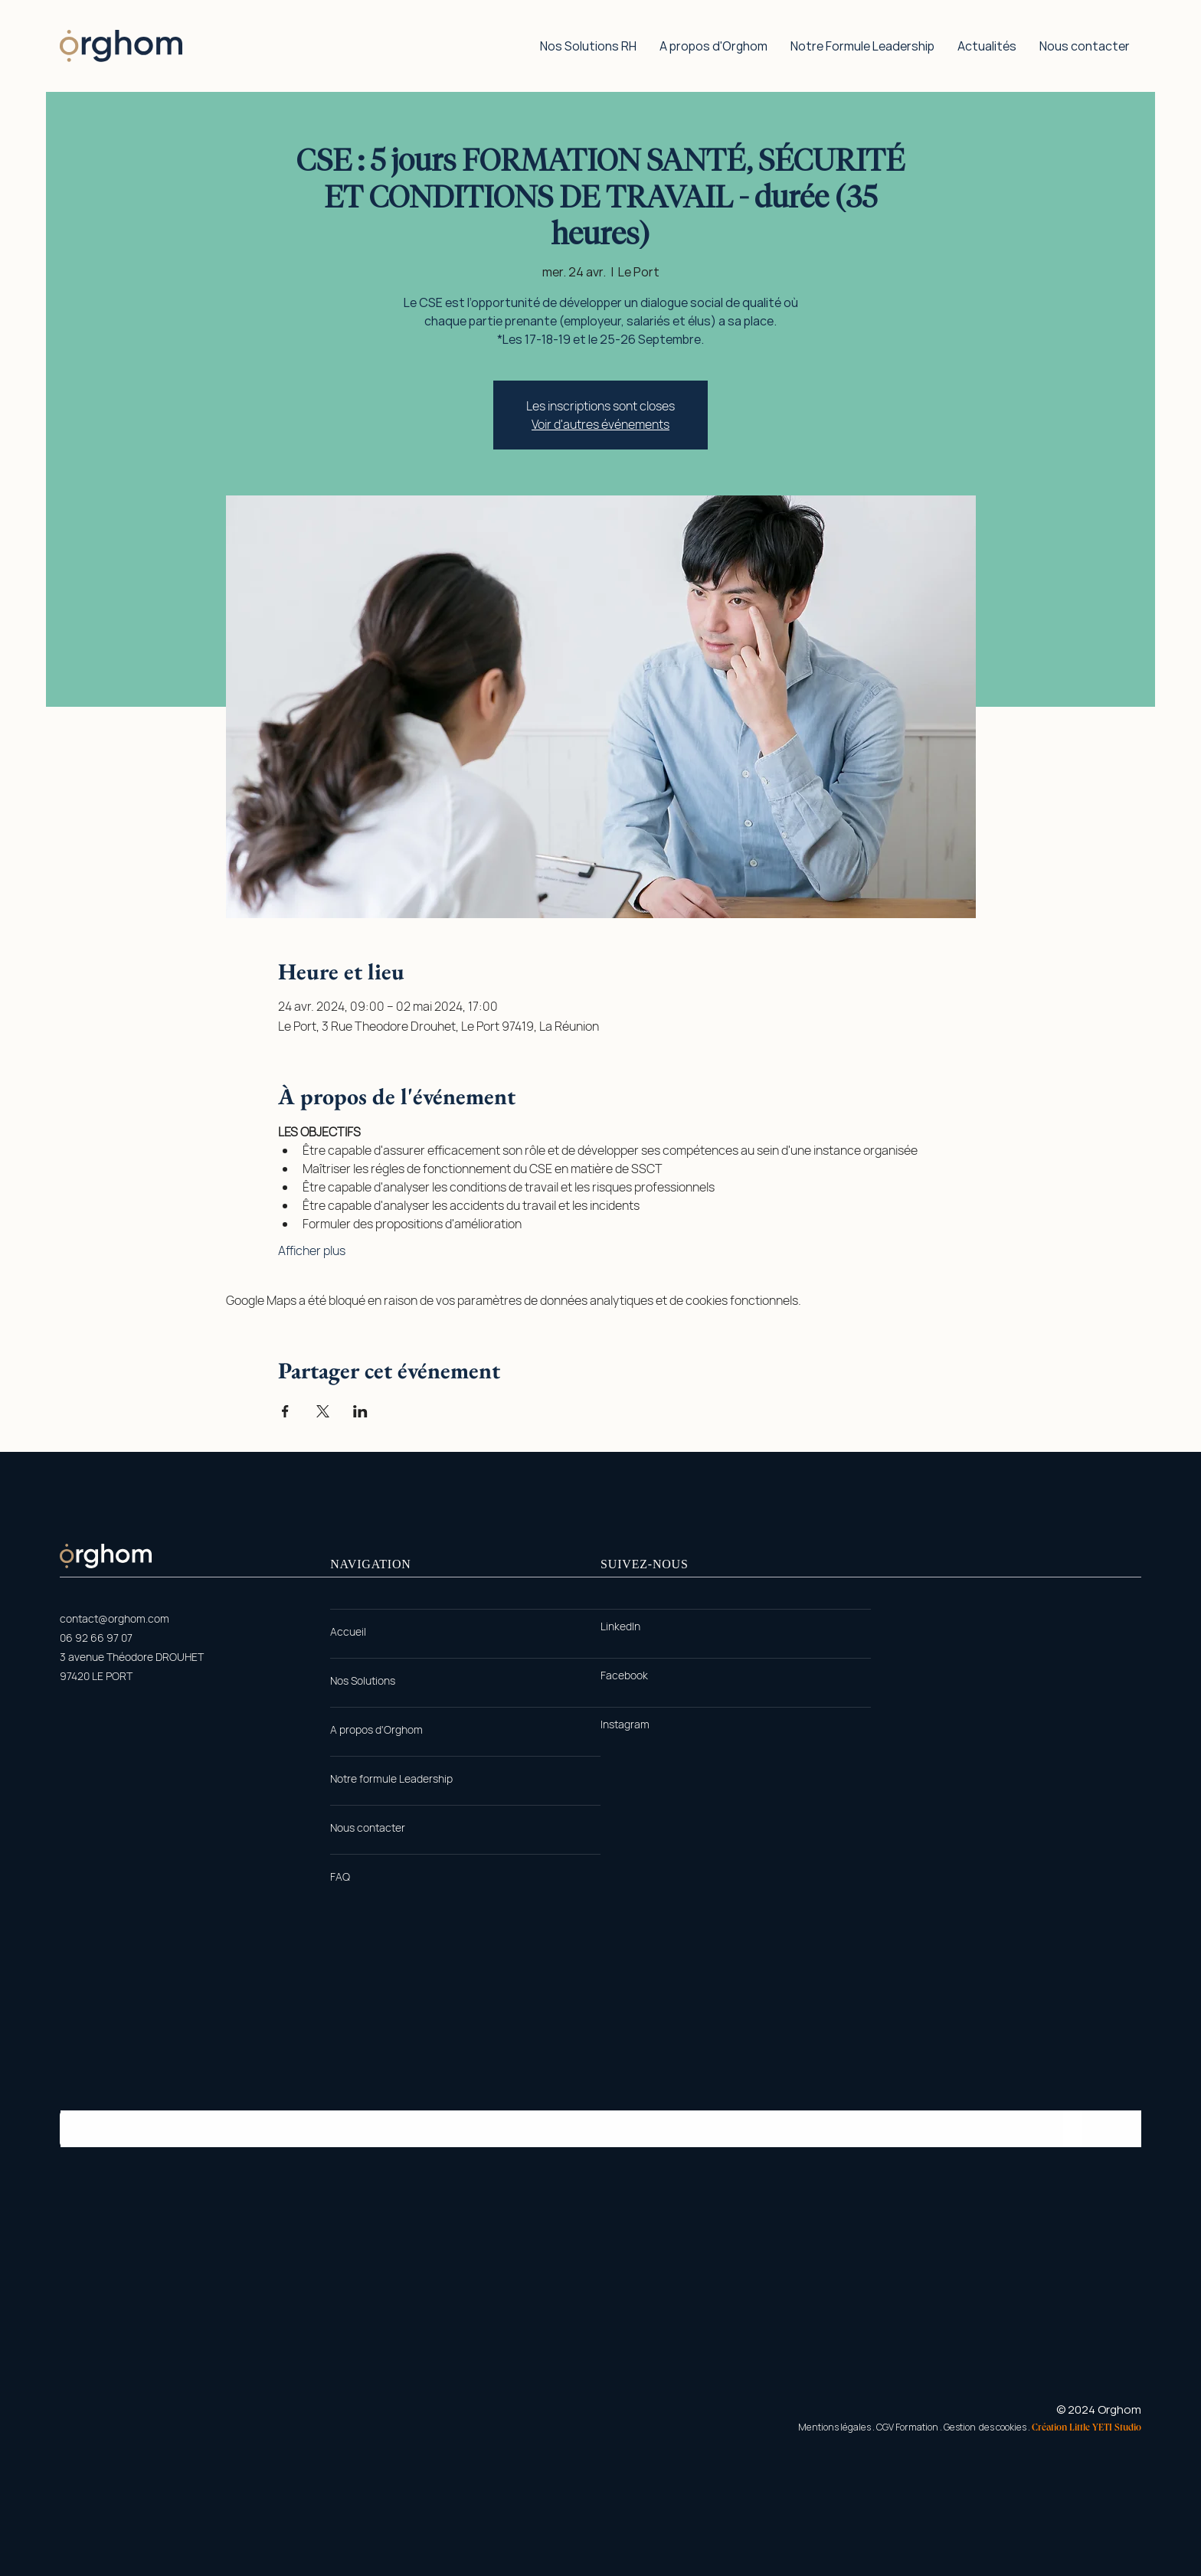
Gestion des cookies (985, 2427)
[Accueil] (348, 1631)
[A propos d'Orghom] (376, 1729)
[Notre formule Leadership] (391, 1778)
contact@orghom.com (114, 1618)
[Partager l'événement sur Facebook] (285, 1411)
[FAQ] (340, 1876)
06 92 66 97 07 (96, 1637)
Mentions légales (834, 2427)
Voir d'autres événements (600, 424)
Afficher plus (311, 1250)
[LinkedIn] (620, 1626)
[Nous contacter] (367, 1827)
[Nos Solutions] (362, 1680)
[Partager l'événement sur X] (323, 1411)
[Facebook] (624, 1675)
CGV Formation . (909, 2427)
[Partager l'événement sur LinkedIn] (360, 1411)
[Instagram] (625, 1724)
